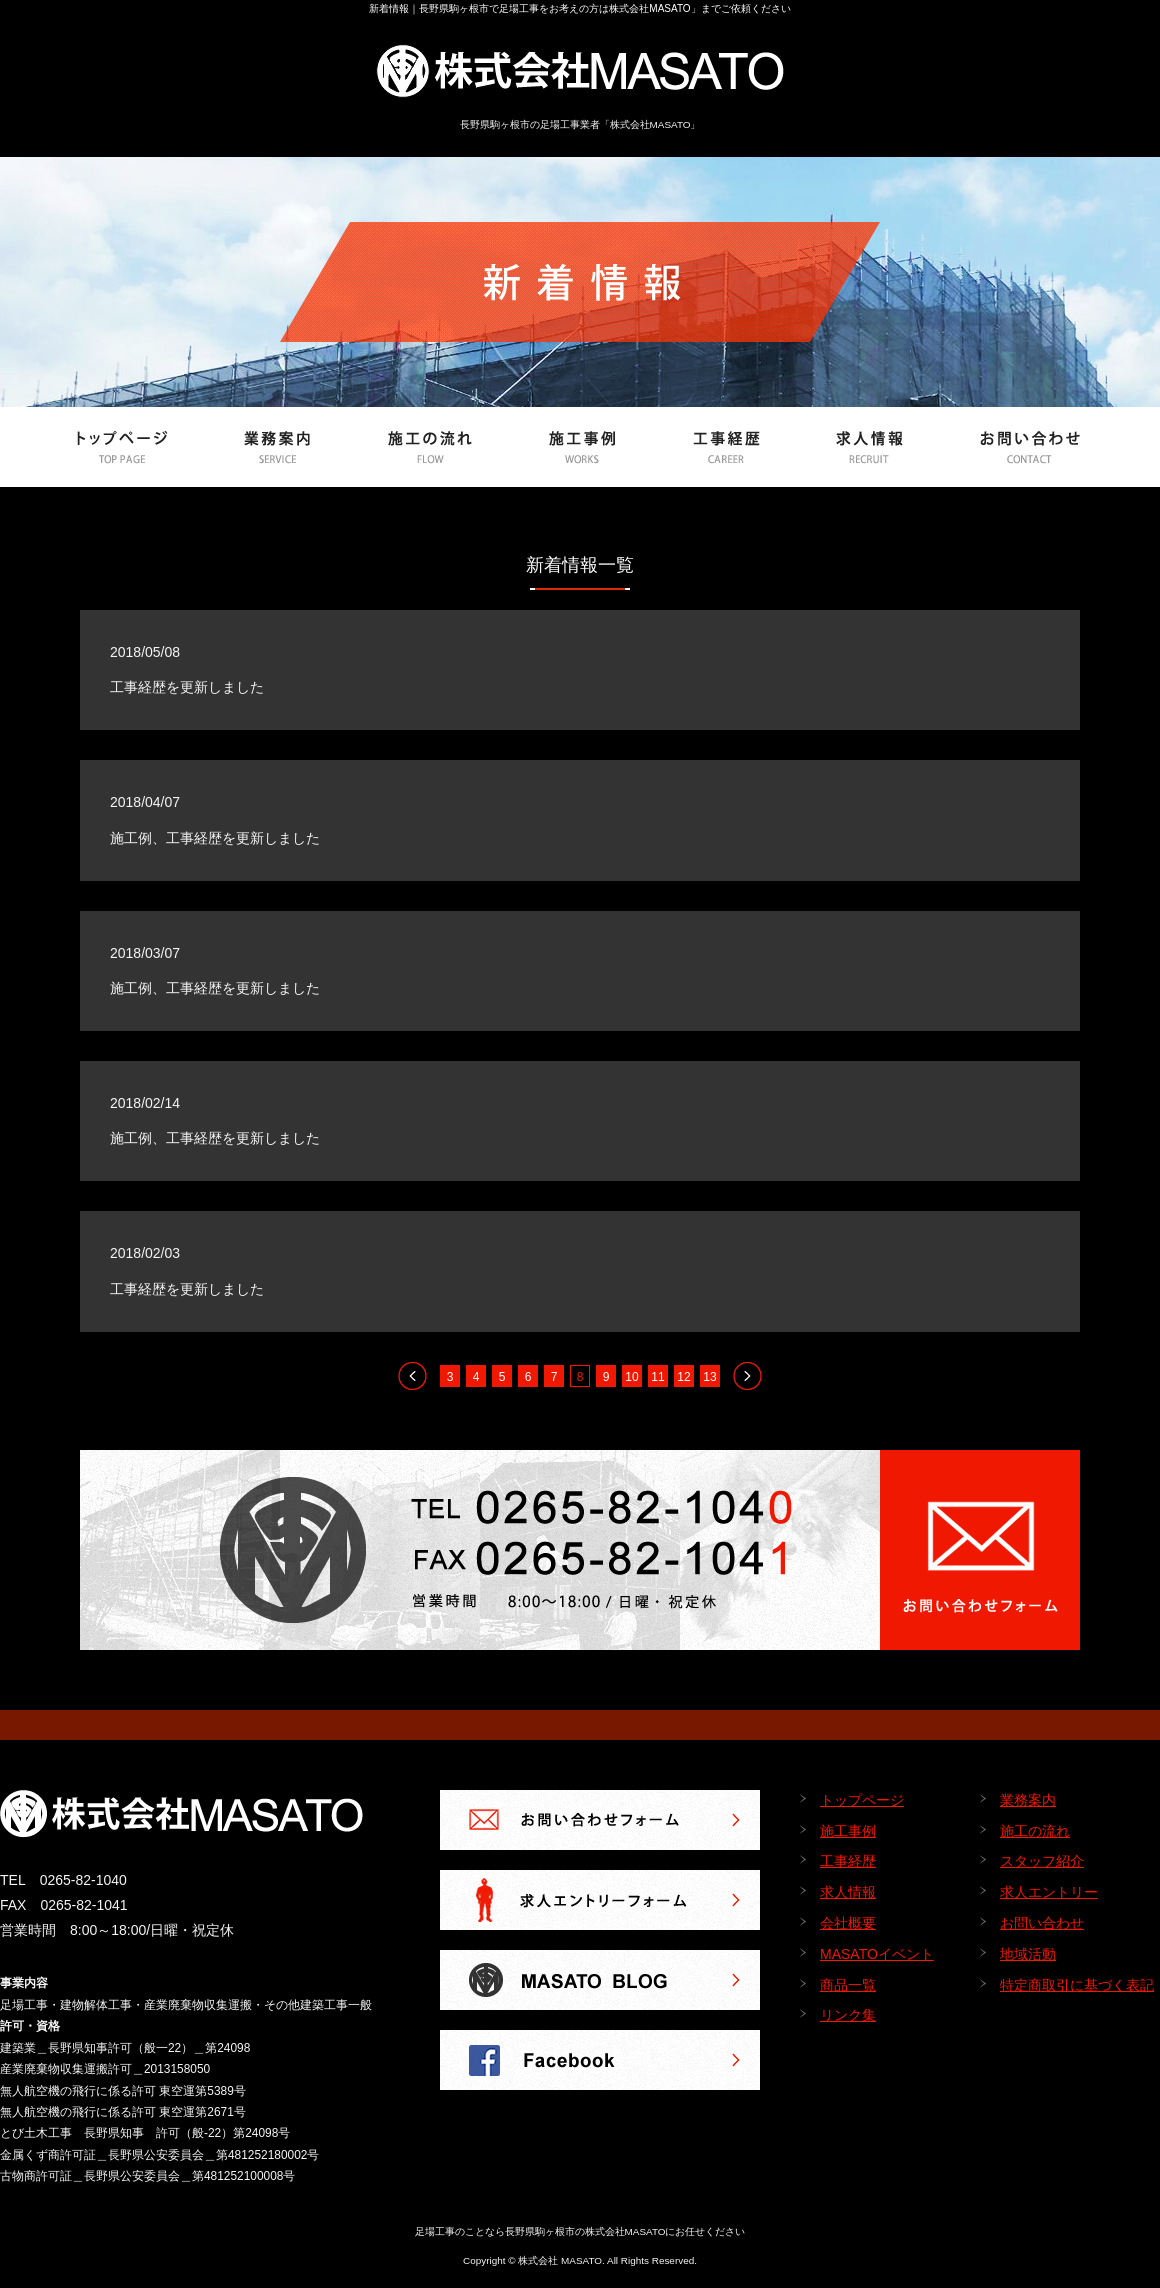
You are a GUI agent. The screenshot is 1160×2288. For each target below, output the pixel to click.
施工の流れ (1035, 1831)
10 (631, 1377)
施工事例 (848, 1831)
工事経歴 (848, 1861)
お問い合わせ (1042, 1923)
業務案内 (1028, 1800)
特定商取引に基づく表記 (1077, 1985)
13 (709, 1377)
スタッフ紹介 (1042, 1861)
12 (683, 1377)
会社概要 (848, 1923)
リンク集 (848, 2015)
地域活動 (1028, 1954)
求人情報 (848, 1892)
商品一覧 (848, 1985)
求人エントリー (1049, 1892)
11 (657, 1377)
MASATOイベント (877, 1954)
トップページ (862, 1800)
